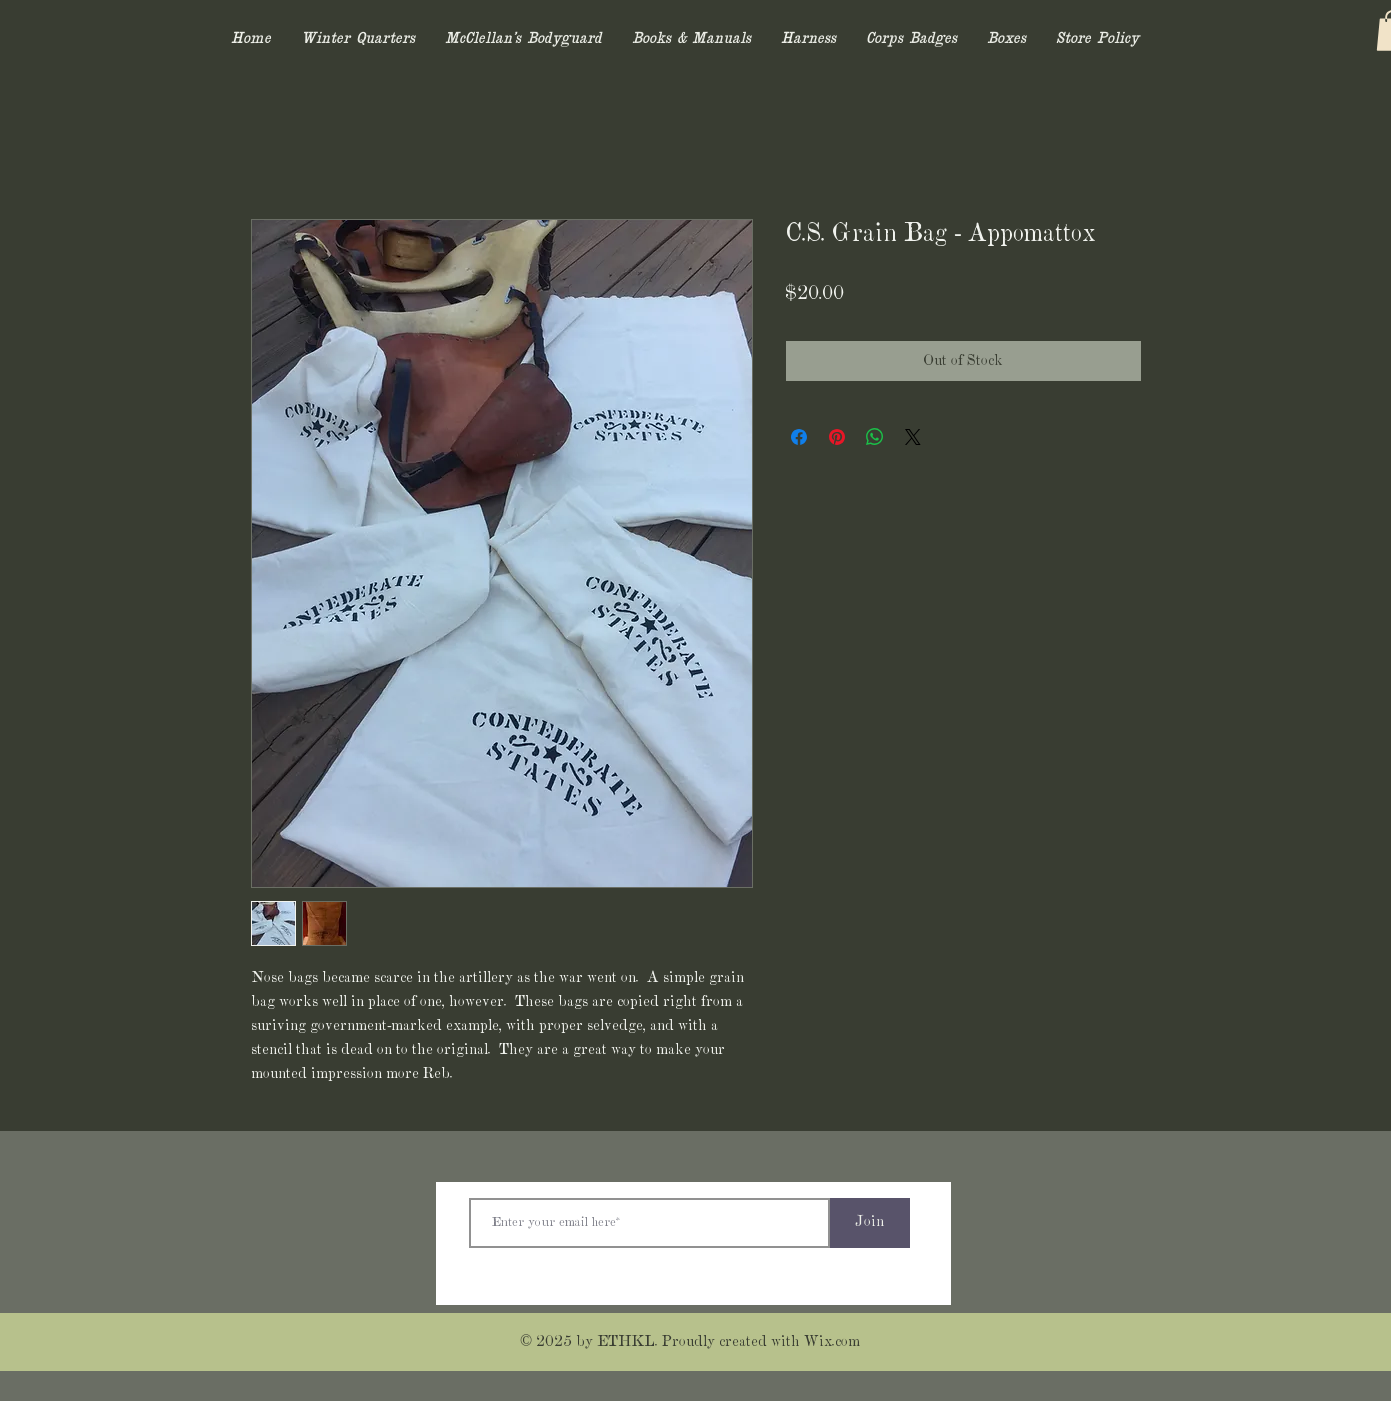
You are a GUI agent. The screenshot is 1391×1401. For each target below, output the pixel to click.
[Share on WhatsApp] (875, 437)
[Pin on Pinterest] (837, 437)
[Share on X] (913, 437)
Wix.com (832, 1342)
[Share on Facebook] (799, 437)
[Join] (870, 1223)
